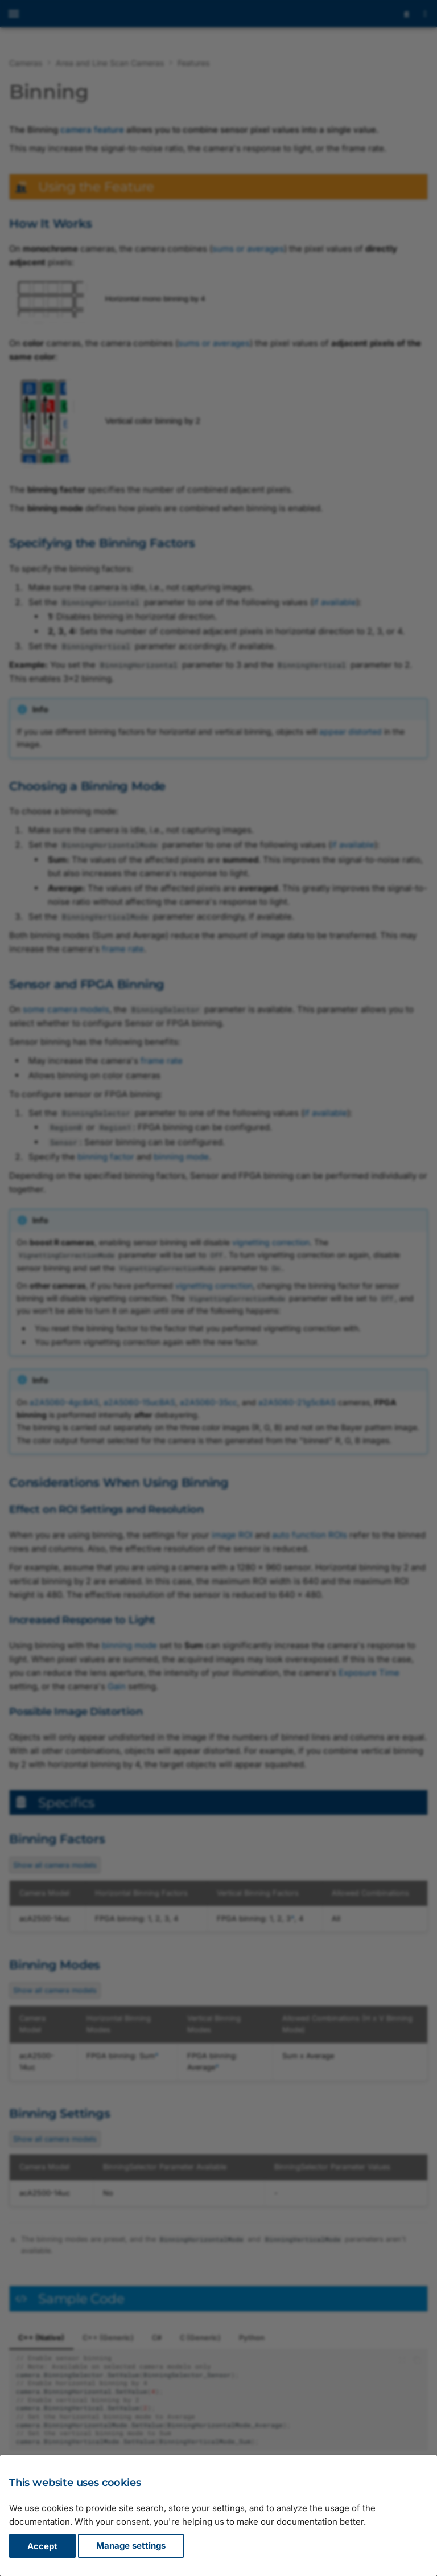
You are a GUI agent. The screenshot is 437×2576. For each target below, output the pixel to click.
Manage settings (131, 2546)
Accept (42, 2546)
